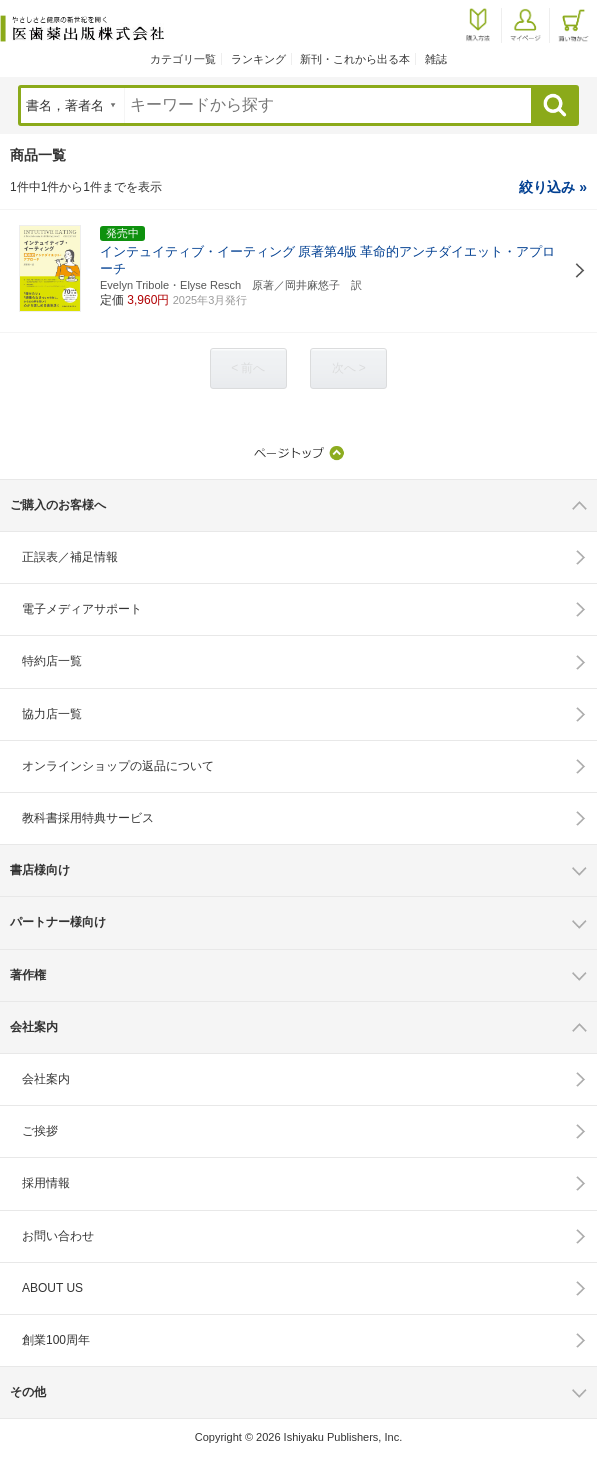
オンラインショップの (118, 766)
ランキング (258, 59)
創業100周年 (56, 1340)
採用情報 (46, 1183)
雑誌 (436, 59)
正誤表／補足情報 (70, 557)
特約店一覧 (52, 661)
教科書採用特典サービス (88, 818)
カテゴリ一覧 (183, 59)
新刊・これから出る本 (355, 59)
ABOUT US (52, 1288)
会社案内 (46, 1079)
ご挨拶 (40, 1131)
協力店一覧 (52, 714)
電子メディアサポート (82, 609)
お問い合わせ (58, 1236)
